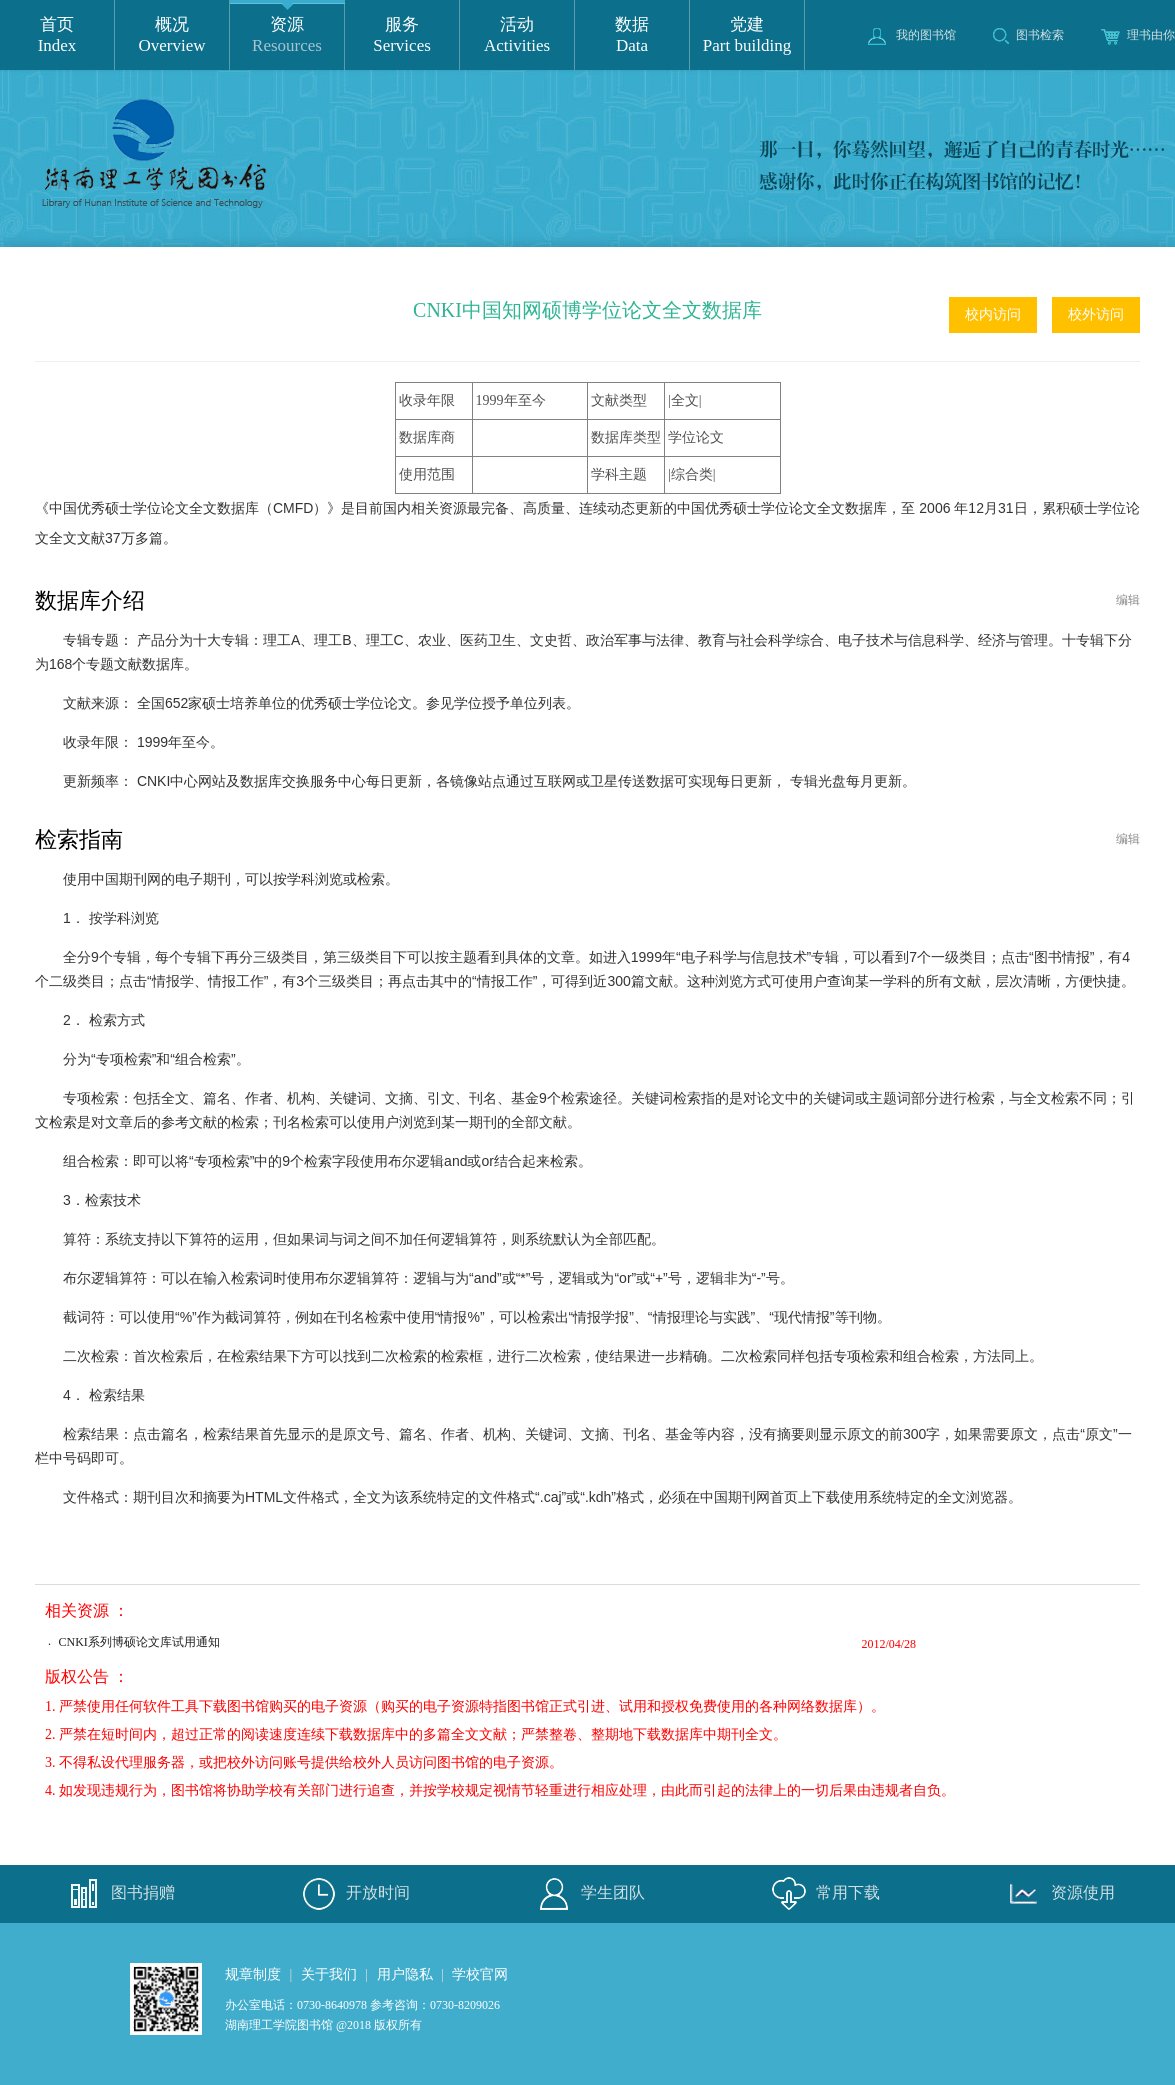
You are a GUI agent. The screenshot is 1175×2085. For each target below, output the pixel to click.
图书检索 (1028, 35)
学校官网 (480, 1974)
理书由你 (1138, 35)
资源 (287, 35)
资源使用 (1058, 1894)
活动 (517, 35)
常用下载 (823, 1894)
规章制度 (253, 1974)
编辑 (1128, 600)
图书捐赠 (118, 1894)
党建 (747, 35)
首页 (57, 35)
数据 (632, 35)
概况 (172, 35)
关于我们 (329, 1974)
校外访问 (1096, 314)
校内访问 (993, 314)
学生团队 (588, 1894)
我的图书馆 (912, 35)
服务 (402, 35)
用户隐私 (405, 1974)
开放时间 (353, 1894)
